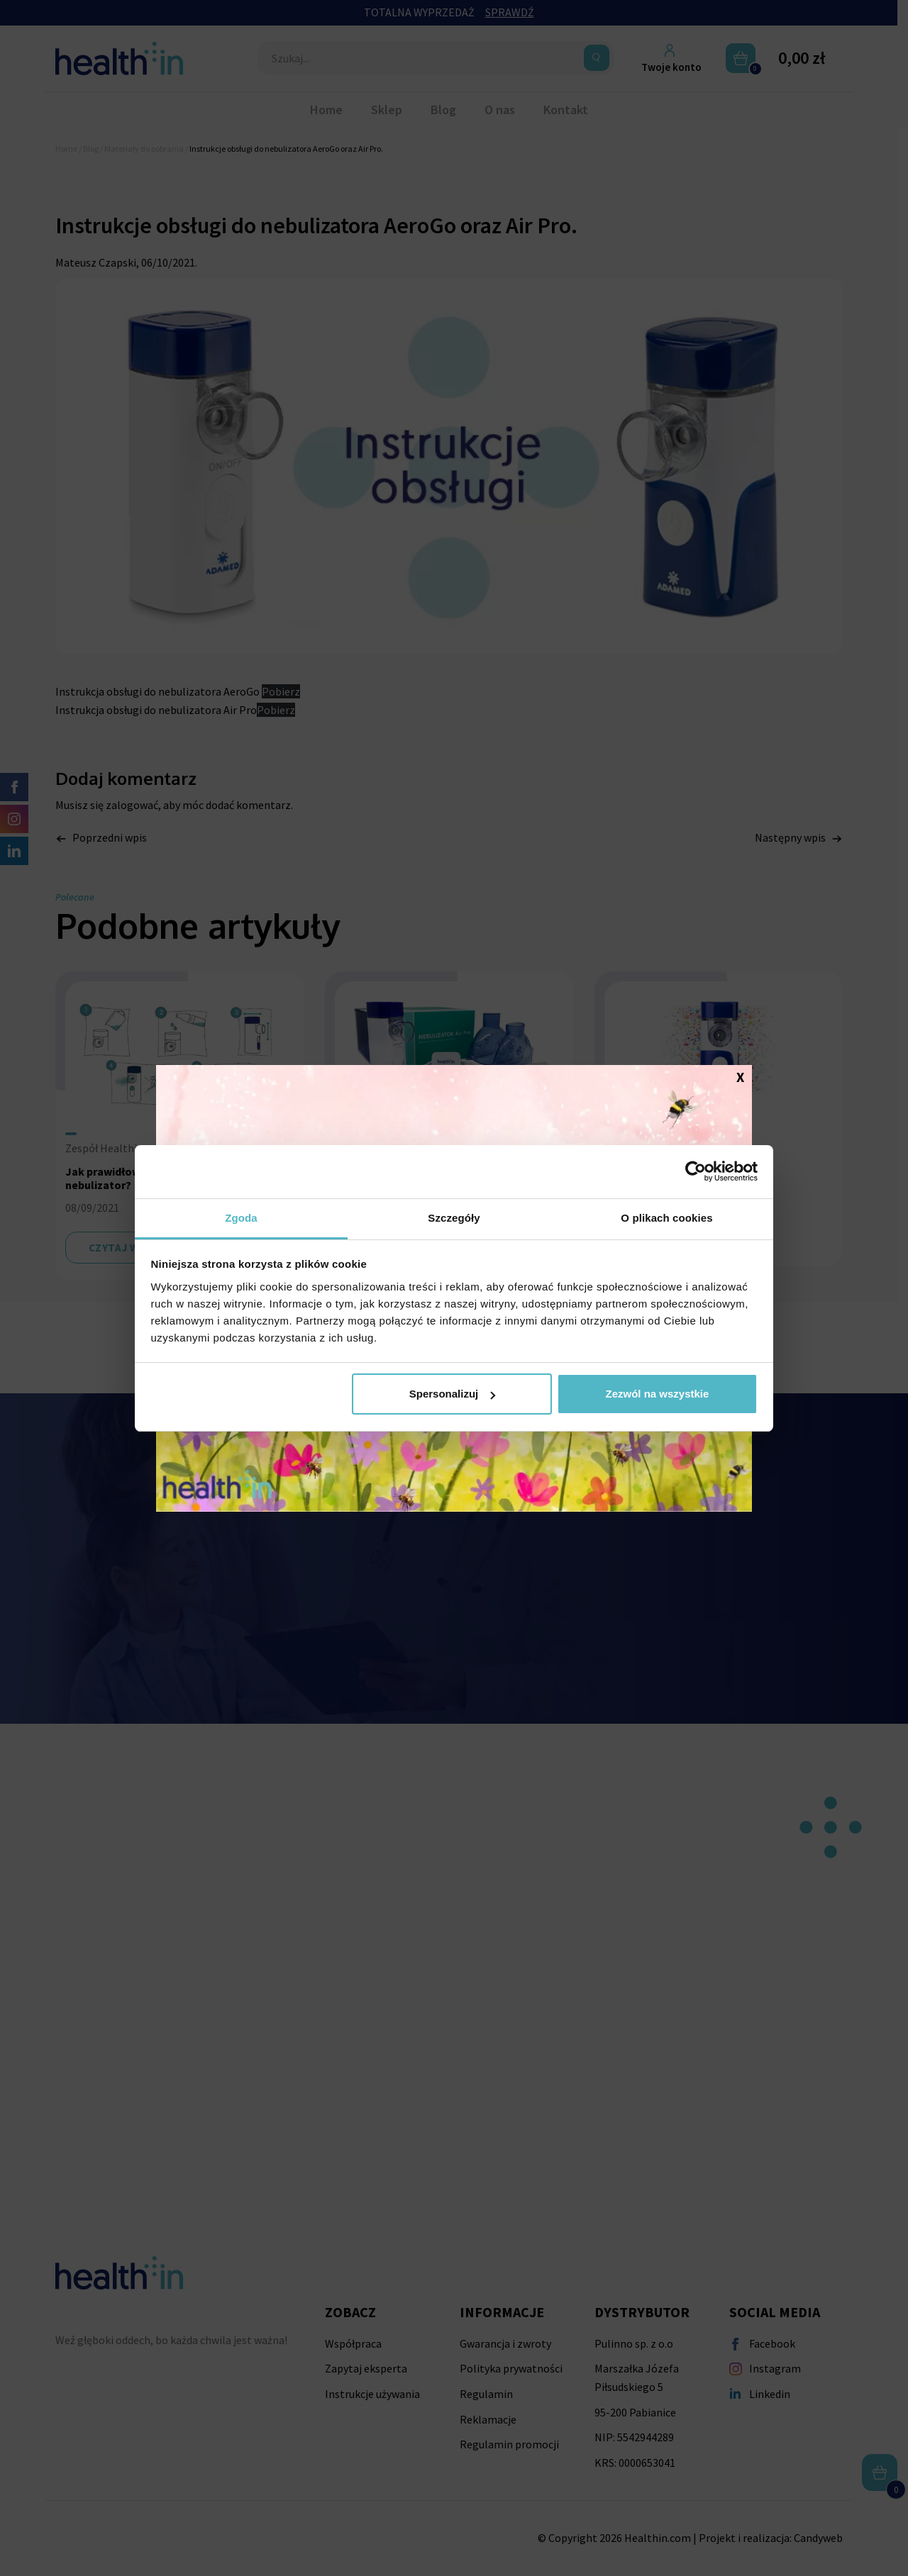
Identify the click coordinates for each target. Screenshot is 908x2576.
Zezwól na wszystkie (657, 1394)
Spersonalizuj (452, 1394)
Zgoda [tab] (241, 1218)
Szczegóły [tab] (454, 1218)
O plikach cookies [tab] (666, 1218)
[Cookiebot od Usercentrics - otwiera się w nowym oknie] (695, 1171)
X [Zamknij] (740, 1076)
